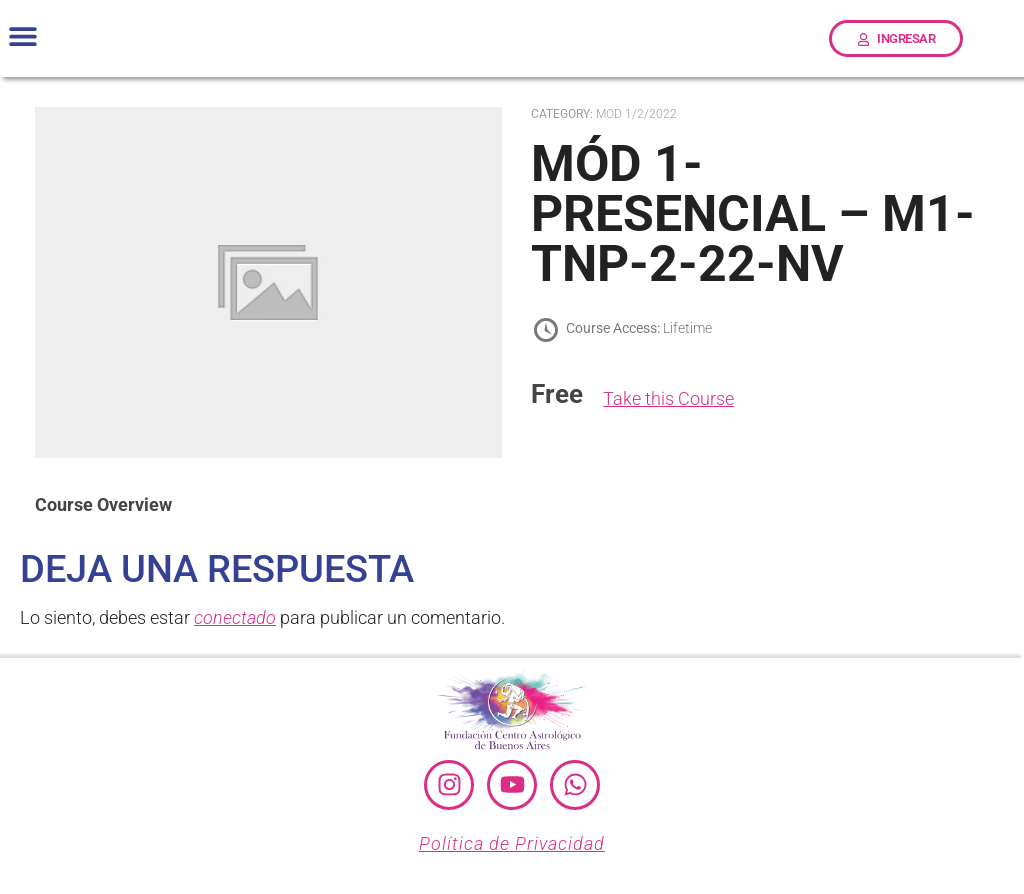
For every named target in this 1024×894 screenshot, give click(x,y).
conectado (235, 617)
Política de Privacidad (512, 843)
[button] (22, 36)
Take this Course (668, 398)
